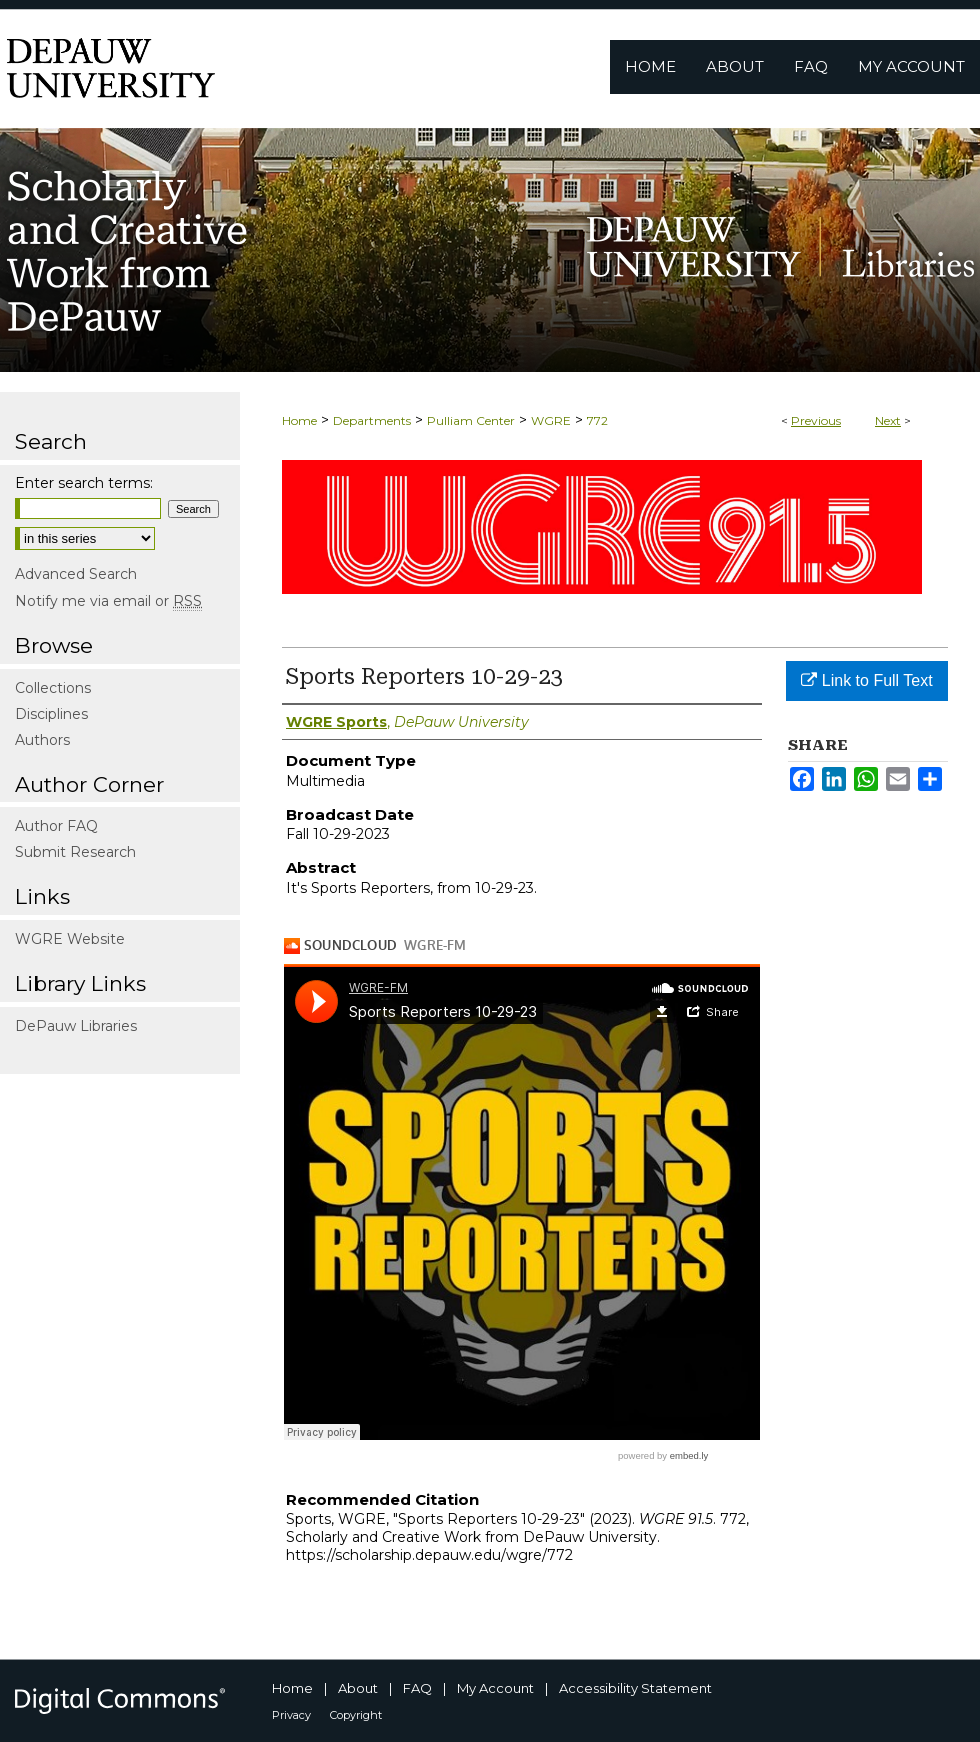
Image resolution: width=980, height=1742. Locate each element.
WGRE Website (70, 939)
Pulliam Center (471, 420)
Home (299, 420)
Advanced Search (76, 574)
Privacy (291, 1715)
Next (888, 420)
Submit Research (75, 852)
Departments (372, 420)
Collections (53, 688)
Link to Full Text (866, 680)
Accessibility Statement (635, 1688)
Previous (816, 420)
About (358, 1688)
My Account (495, 1688)
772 (597, 420)
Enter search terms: (84, 483)
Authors (42, 740)
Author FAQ (56, 826)
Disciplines (51, 714)
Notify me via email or (108, 601)
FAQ (417, 1688)
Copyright (356, 1715)
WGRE (551, 420)
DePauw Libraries (76, 1026)
